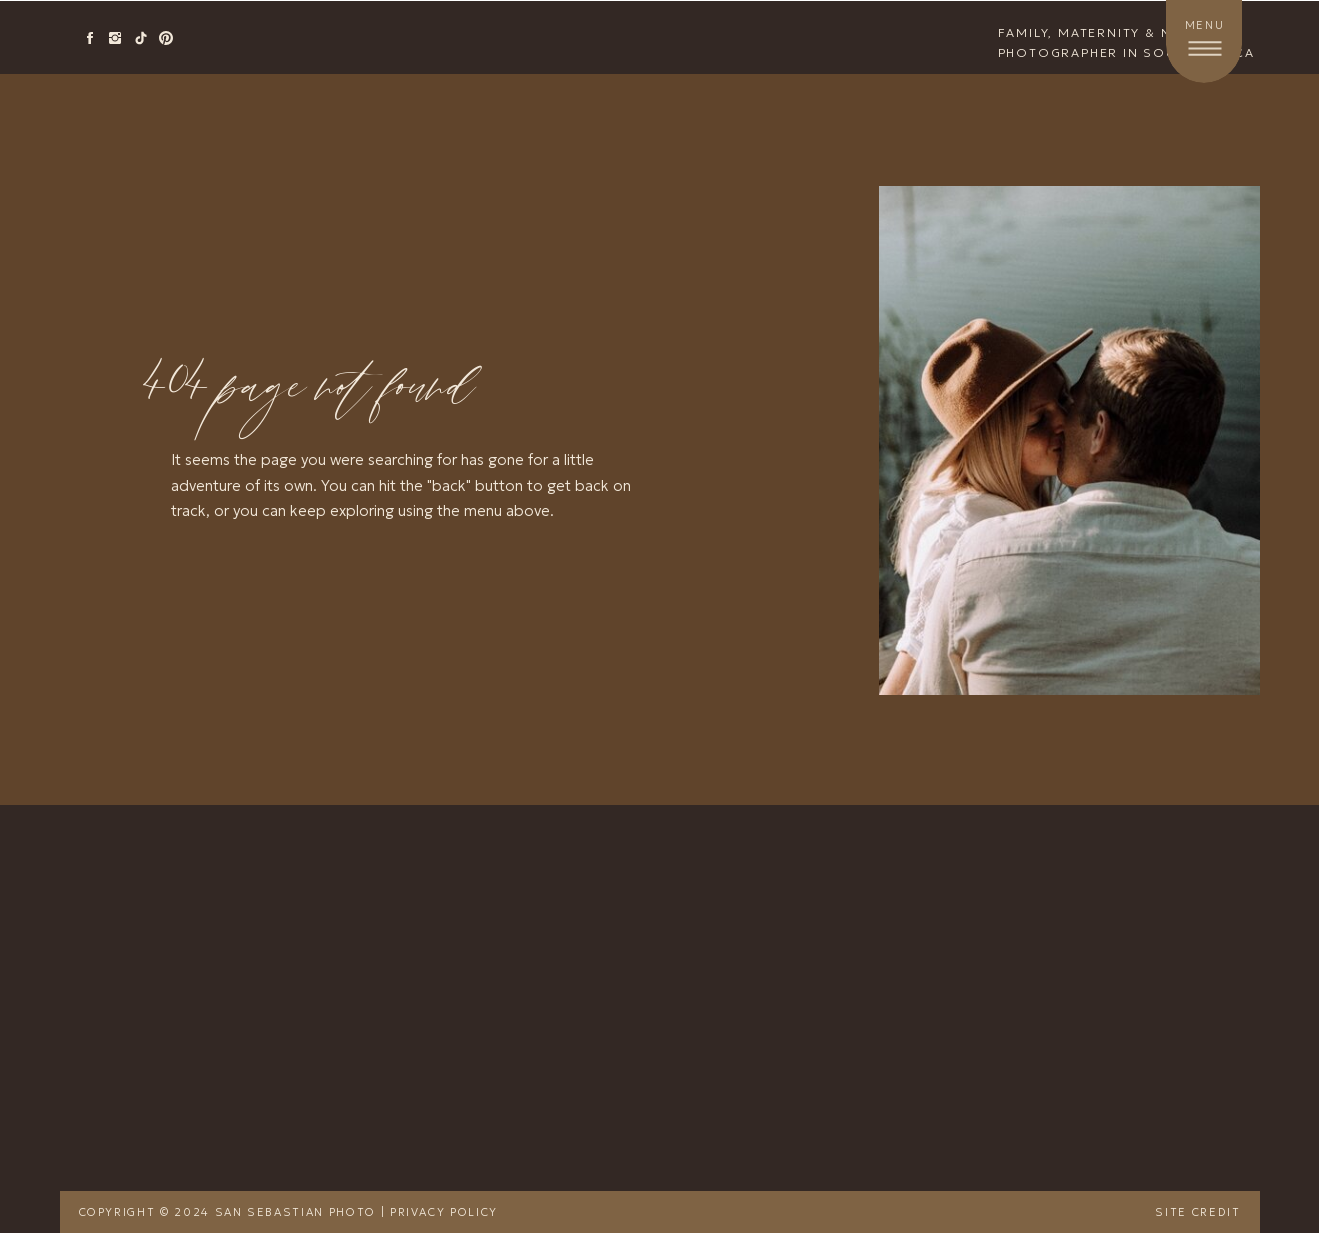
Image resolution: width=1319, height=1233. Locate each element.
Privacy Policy (444, 1212)
